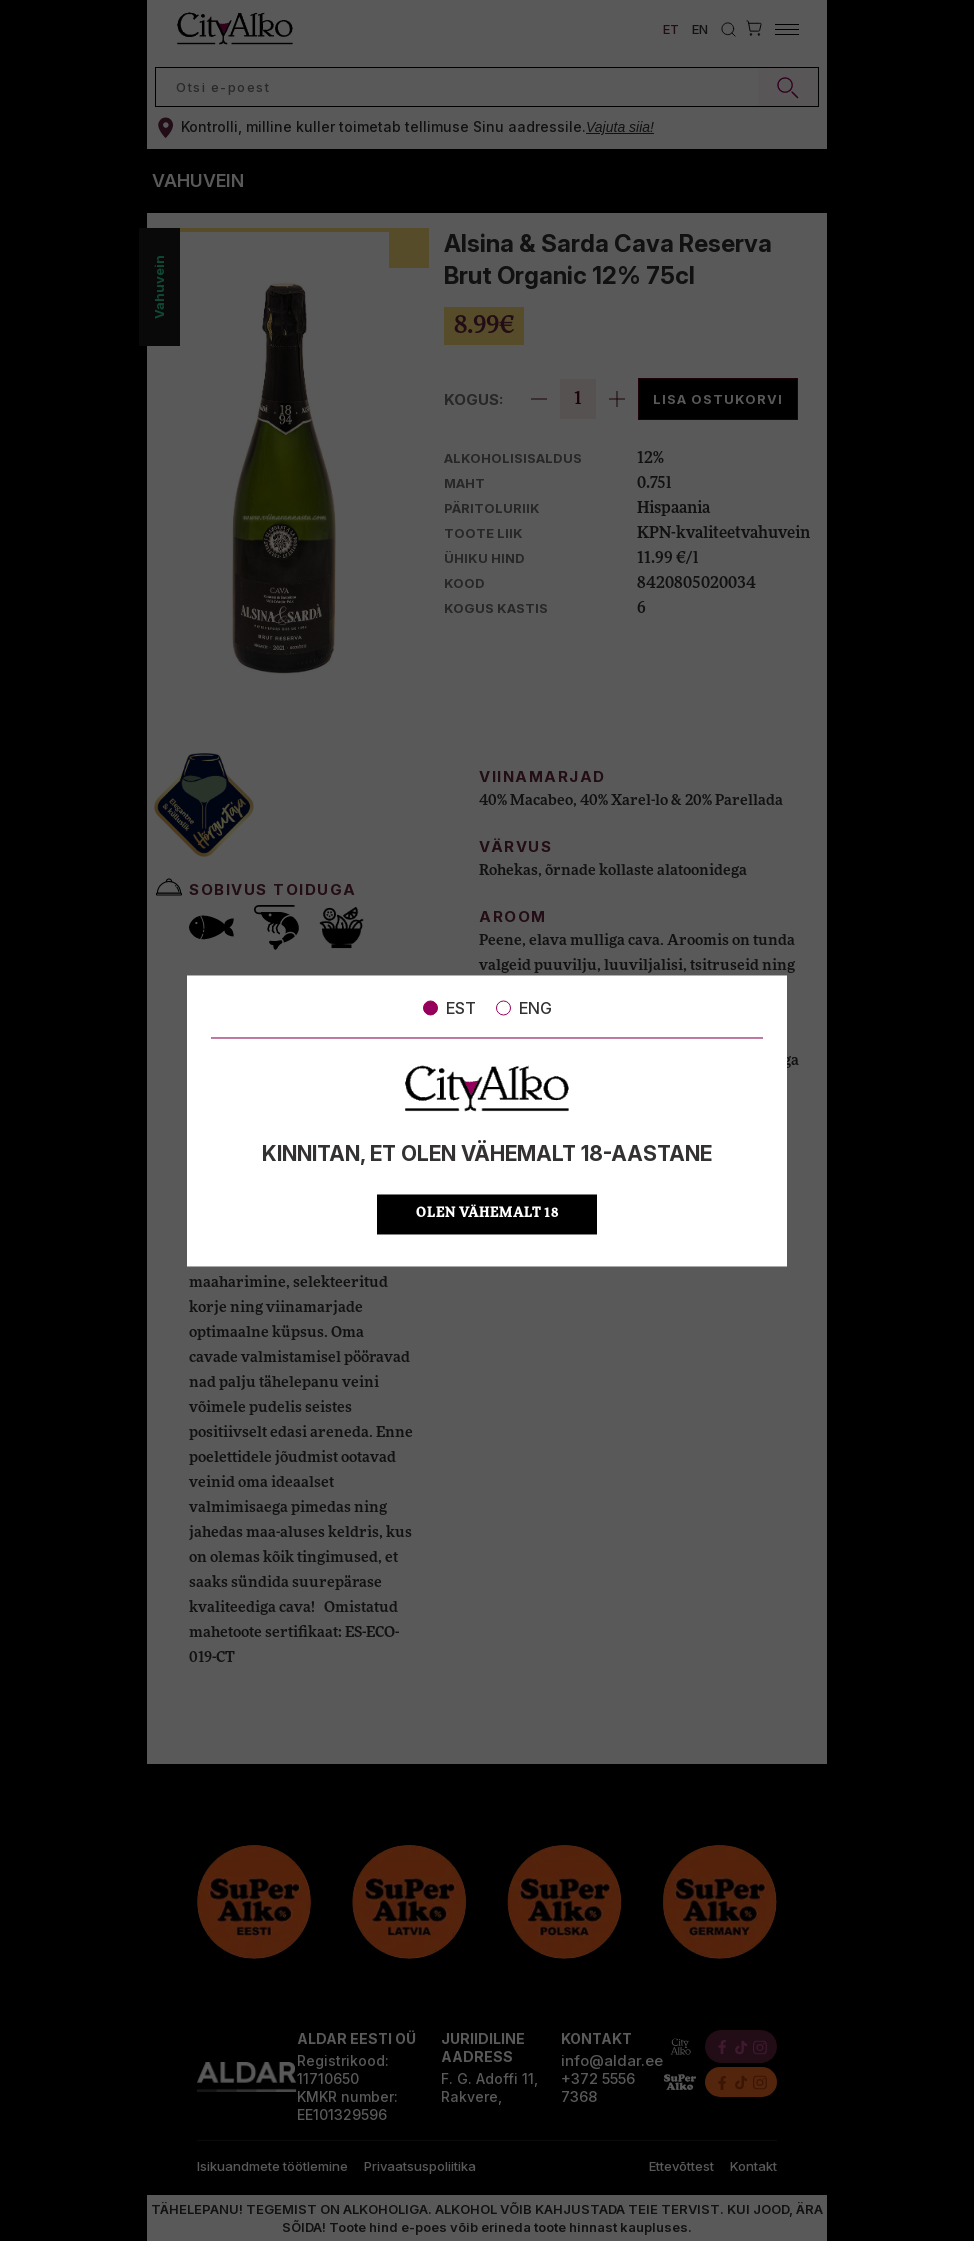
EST (449, 1008)
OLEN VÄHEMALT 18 (487, 1213)
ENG (524, 1008)
